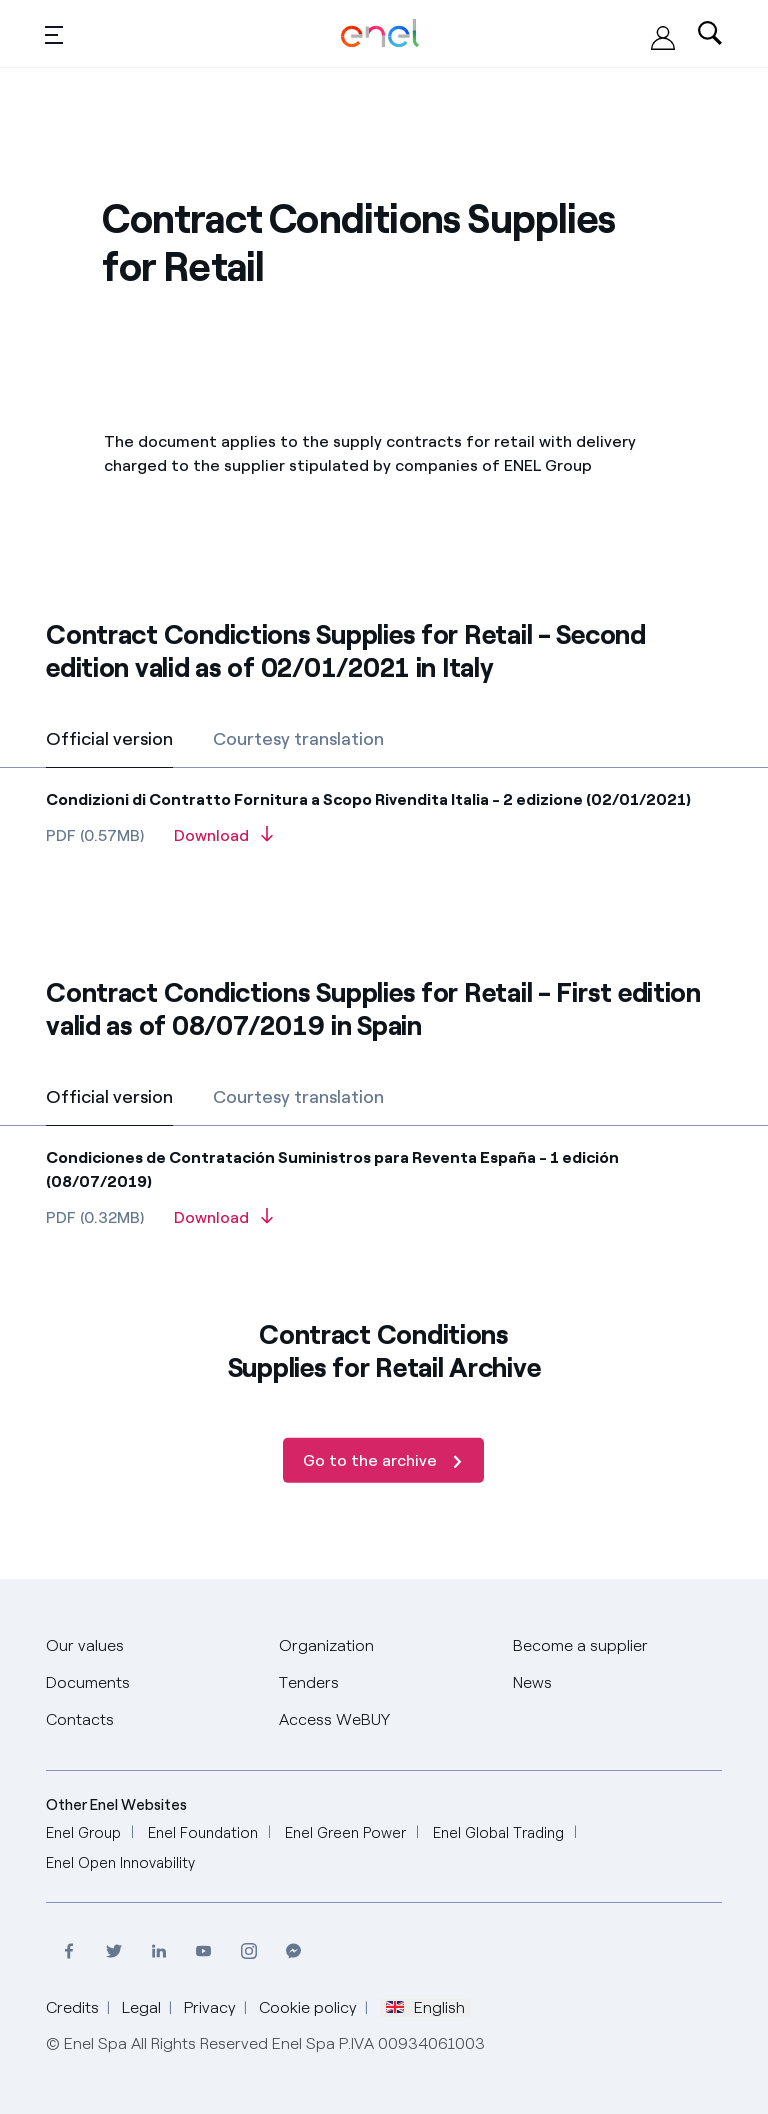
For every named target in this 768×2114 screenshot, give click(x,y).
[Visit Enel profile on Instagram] (248, 1950)
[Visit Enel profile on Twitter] (113, 1950)
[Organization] (326, 1646)
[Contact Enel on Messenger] (293, 1950)
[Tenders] (309, 1683)
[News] (532, 1683)
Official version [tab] (109, 739)
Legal (141, 2007)
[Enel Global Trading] (498, 1833)
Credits (72, 2007)
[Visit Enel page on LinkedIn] (158, 1950)
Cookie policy (308, 2007)
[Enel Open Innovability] (120, 1863)
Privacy (210, 2007)
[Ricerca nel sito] (710, 34)
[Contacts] (80, 1720)
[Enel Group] (83, 1833)
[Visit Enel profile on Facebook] (68, 1950)
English (425, 2008)
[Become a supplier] (580, 1646)
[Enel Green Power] (345, 1833)
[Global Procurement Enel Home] (380, 33)
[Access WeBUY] (663, 38)
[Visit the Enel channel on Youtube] (203, 1950)
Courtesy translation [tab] (298, 739)
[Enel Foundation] (203, 1833)
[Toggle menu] (54, 34)
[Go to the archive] (383, 1502)
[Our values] (85, 1646)
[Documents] (88, 1683)
